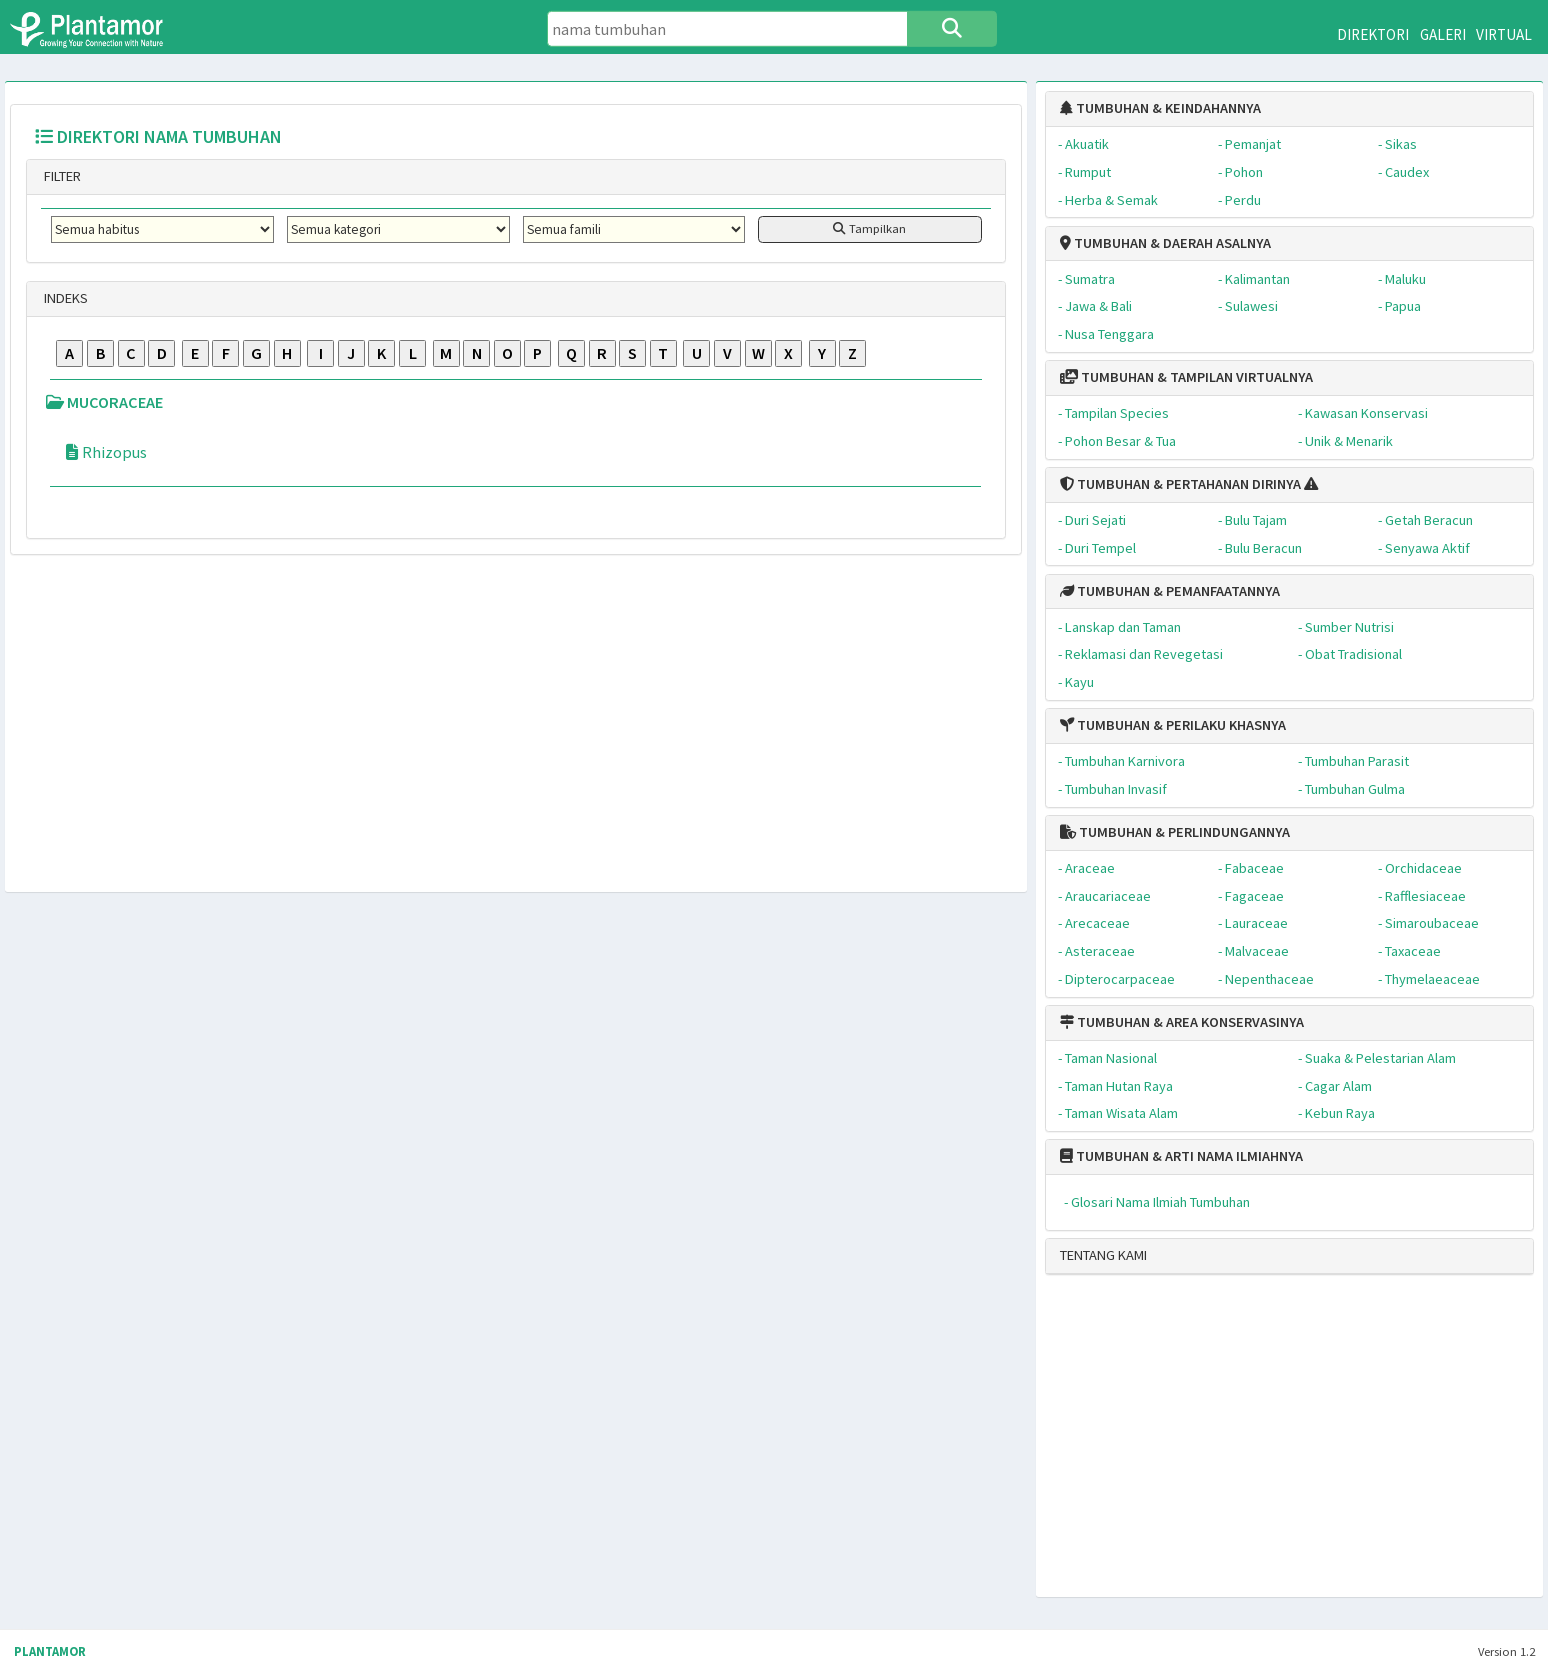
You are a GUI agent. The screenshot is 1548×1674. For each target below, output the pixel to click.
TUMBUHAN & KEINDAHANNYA (1160, 108)
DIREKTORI (1373, 34)
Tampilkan (869, 228)
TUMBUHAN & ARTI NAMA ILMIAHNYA (1181, 1156)
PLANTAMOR (50, 1651)
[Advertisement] (1271, 1444)
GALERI (1443, 34)
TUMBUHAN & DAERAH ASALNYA (1165, 243)
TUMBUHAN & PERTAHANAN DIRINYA (1180, 484)
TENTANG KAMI (1103, 1255)
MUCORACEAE (104, 402)
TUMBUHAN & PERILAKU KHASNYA (1173, 725)
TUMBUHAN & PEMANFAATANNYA (1170, 591)
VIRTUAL (1504, 34)
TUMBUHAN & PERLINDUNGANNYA (1175, 832)
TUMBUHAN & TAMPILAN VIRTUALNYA (1186, 377)
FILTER (61, 176)
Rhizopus (104, 452)
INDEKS (64, 298)
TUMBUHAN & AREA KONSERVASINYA (1182, 1022)
